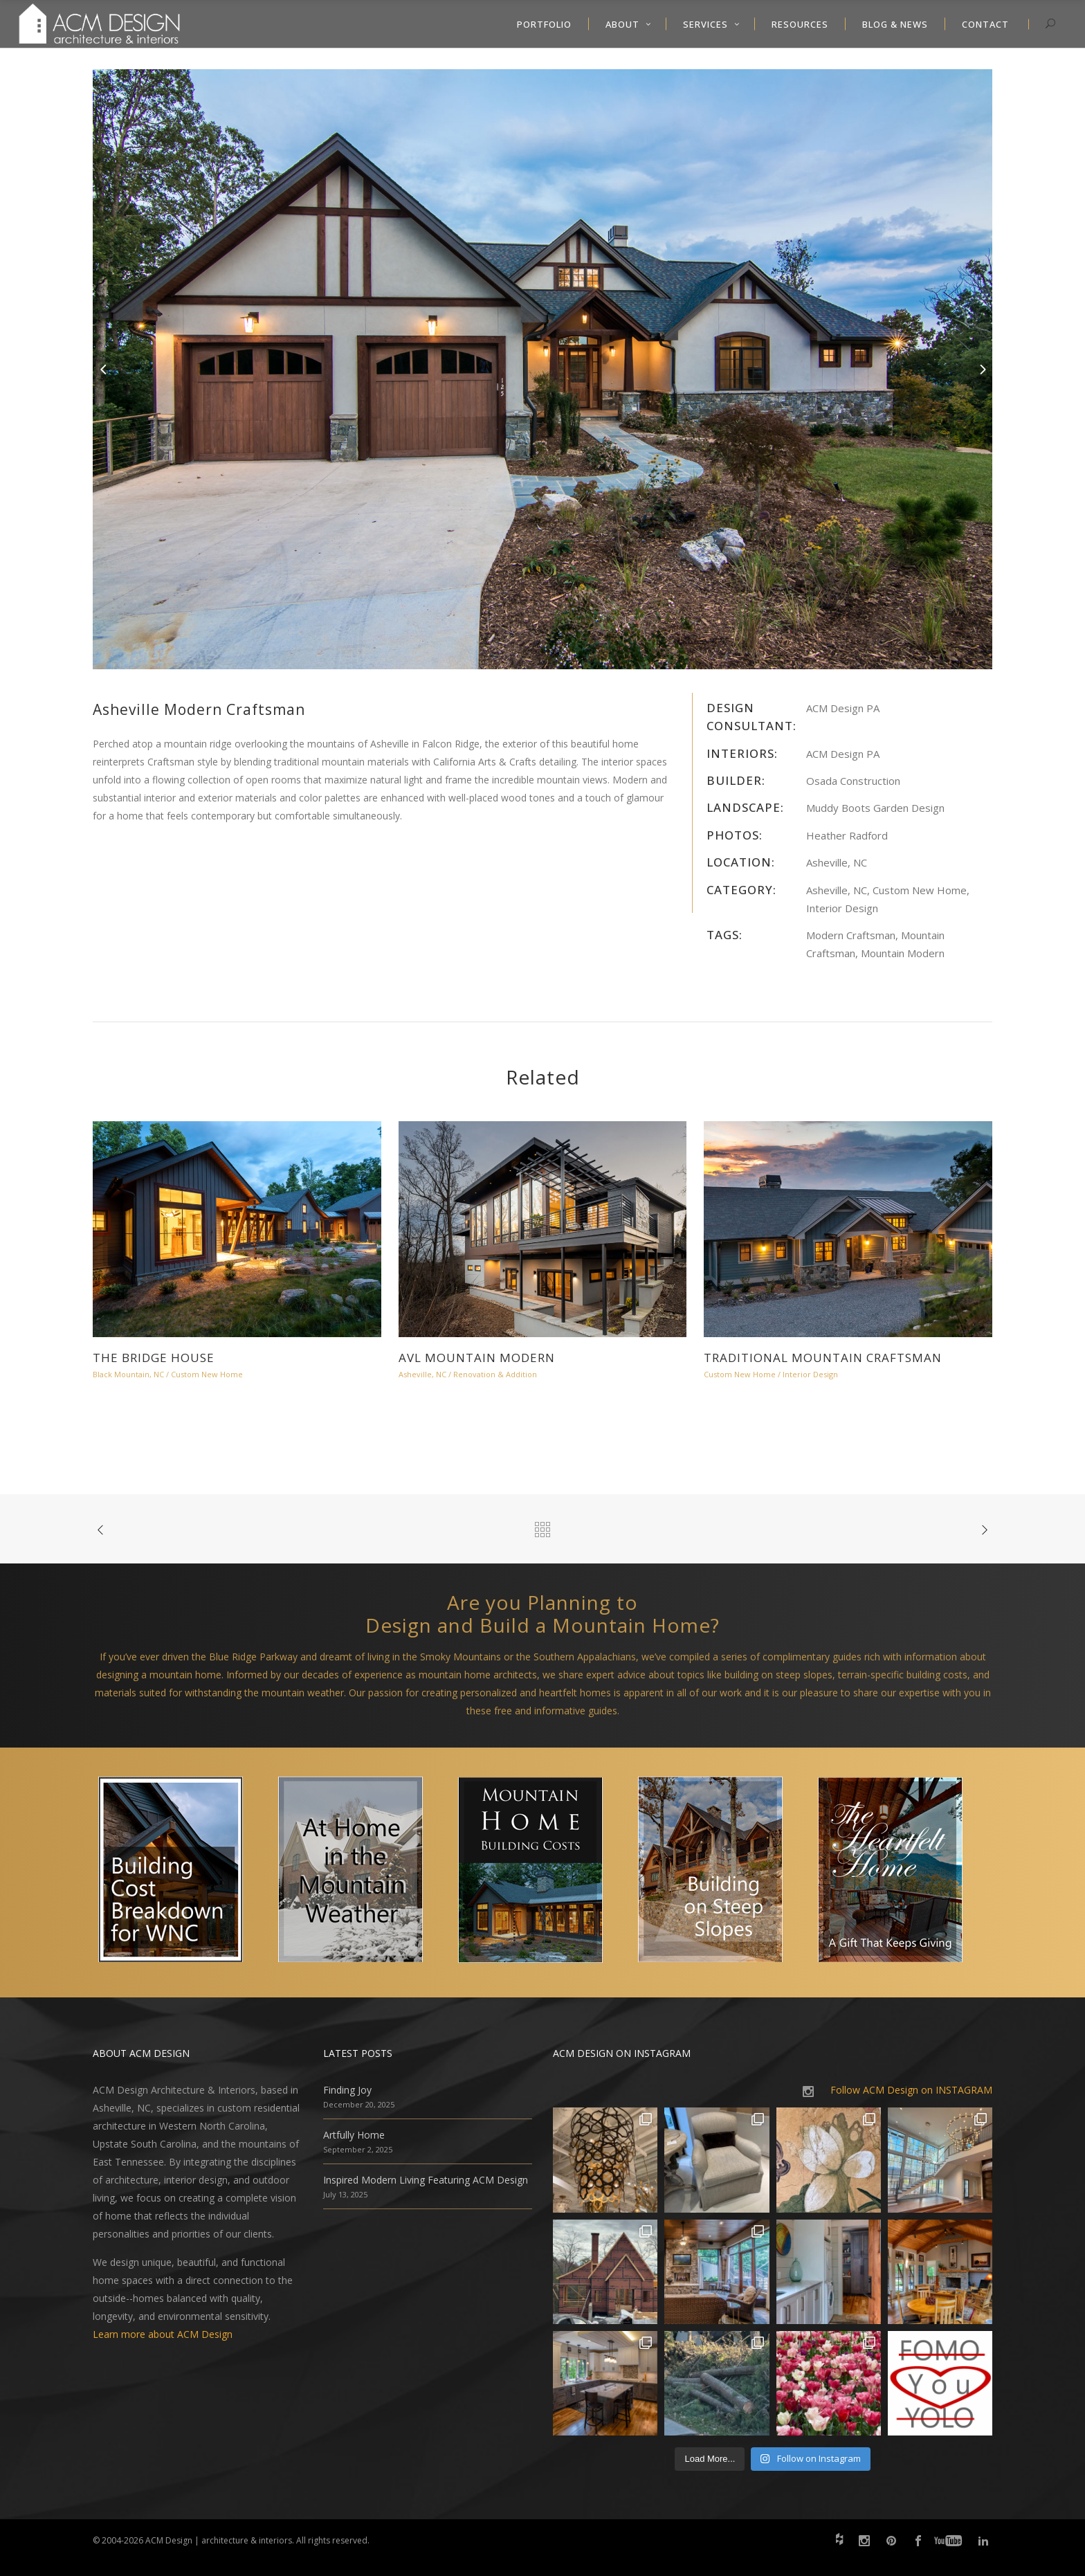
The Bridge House (154, 1358)
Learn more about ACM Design (162, 2334)
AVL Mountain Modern (477, 1358)
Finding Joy (347, 2089)
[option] (542, 369)
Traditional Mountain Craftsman (823, 1358)
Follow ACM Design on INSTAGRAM (911, 2089)
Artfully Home (354, 2134)
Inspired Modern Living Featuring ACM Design (425, 2179)
